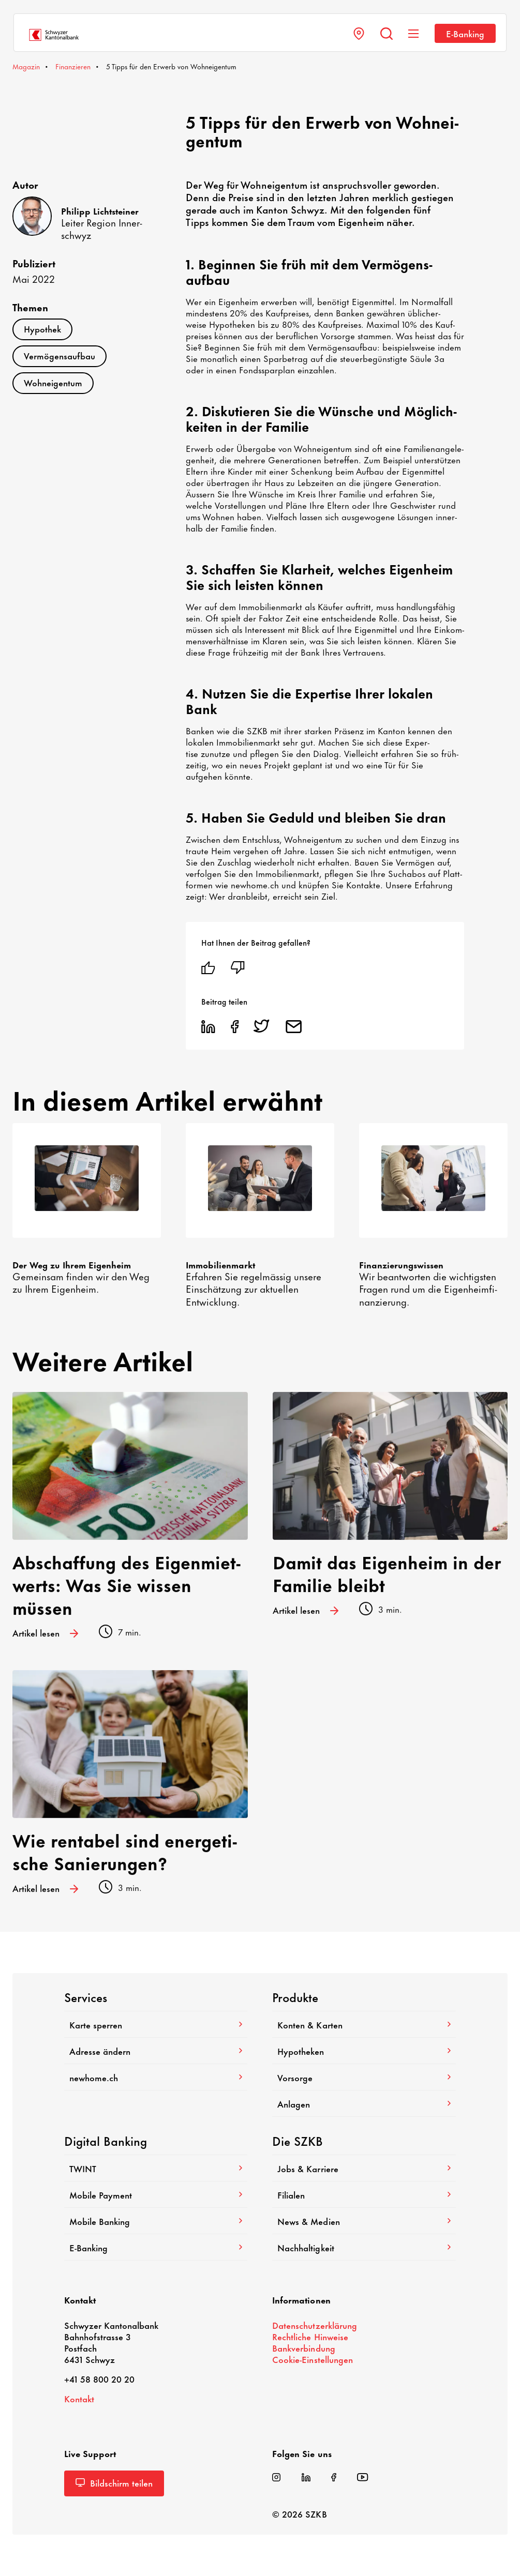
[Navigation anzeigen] (413, 33)
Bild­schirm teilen (114, 2482)
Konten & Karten (363, 2024)
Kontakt (79, 2398)
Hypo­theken (363, 2050)
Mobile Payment (155, 2194)
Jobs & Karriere (363, 2168)
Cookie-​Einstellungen (312, 2359)
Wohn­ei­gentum (53, 382)
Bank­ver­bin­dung (303, 2347)
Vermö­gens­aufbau (59, 355)
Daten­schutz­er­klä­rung (314, 2324)
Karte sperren (155, 2024)
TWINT (155, 2168)
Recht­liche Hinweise (310, 2336)
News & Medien (363, 2221)
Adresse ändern (155, 2050)
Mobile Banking (155, 2221)
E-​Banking (465, 33)
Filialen (363, 2194)
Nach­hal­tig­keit (363, 2247)
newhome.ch (155, 2077)
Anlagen (363, 2103)
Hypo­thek (42, 328)
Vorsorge (363, 2077)
